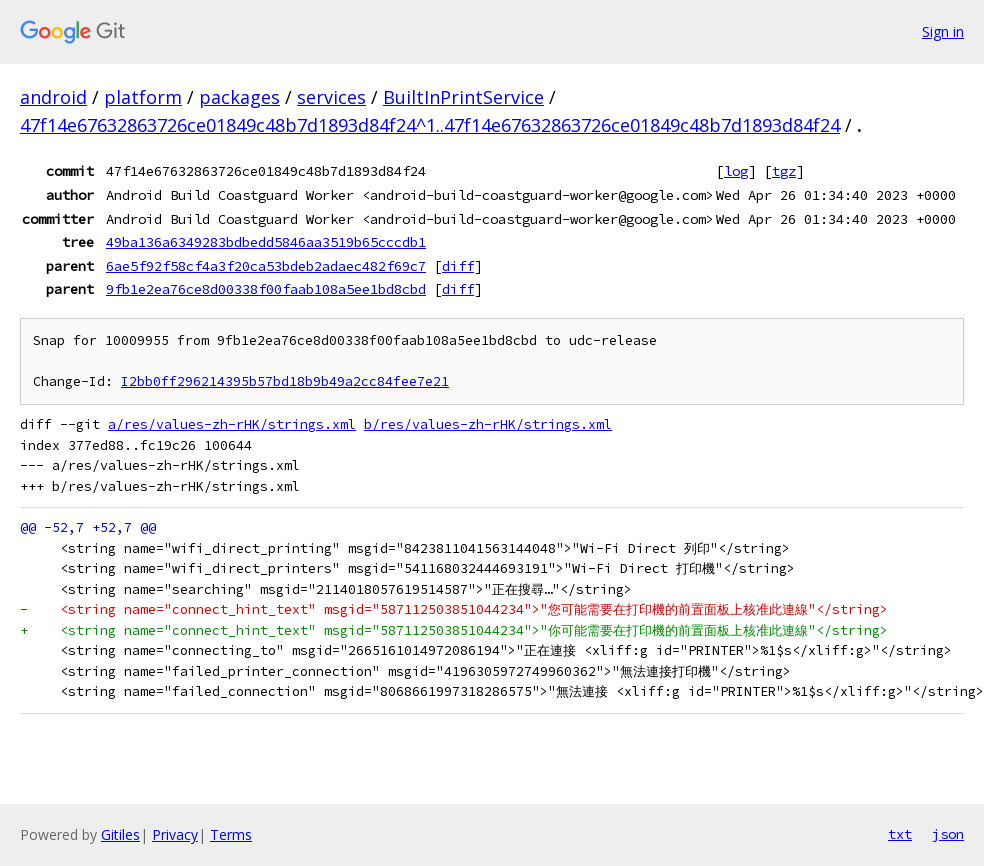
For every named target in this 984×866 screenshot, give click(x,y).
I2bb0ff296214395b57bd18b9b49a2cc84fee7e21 (285, 381)
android (53, 97)
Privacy (175, 834)
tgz (784, 171)
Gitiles (120, 834)
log (736, 171)
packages (239, 97)
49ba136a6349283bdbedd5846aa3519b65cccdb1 (266, 242)
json (948, 834)
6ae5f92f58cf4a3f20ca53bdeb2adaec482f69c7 (266, 266)
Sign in (943, 31)
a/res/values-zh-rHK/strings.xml (232, 424)
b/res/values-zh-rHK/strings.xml (488, 424)
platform (143, 97)
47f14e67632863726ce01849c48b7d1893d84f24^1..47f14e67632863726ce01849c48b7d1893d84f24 (430, 125)
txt (900, 834)
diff (458, 266)
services (331, 97)
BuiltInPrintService (463, 97)
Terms (231, 834)
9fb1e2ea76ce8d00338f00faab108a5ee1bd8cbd (266, 289)
